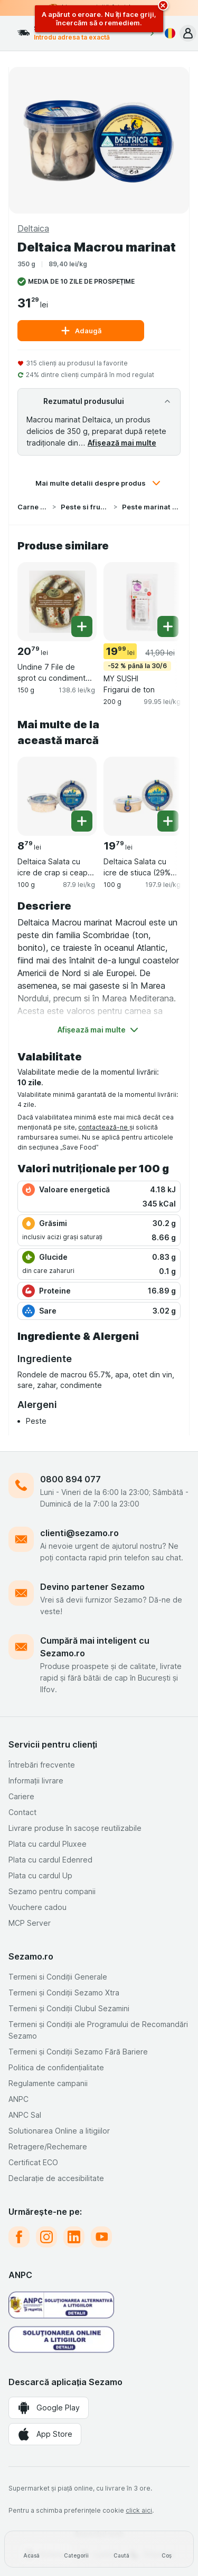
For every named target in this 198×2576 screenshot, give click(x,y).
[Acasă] (31, 2549)
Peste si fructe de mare (85, 507)
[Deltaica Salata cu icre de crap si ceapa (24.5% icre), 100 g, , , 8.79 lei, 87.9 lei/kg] (57, 796)
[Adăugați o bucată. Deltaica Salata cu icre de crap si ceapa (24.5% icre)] (81, 821)
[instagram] (46, 2236)
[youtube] (101, 2236)
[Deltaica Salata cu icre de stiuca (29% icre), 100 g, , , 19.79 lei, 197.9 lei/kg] (143, 796)
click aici (139, 2510)
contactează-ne (103, 1127)
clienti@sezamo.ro (79, 1533)
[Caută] (121, 2549)
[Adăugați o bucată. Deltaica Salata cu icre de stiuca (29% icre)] (167, 821)
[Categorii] (76, 2549)
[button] (188, 33)
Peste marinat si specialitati (151, 507)
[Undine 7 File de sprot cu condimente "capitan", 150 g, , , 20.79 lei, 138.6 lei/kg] (57, 601)
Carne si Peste (32, 507)
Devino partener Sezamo (92, 1586)
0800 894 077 (70, 1479)
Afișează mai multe (122, 442)
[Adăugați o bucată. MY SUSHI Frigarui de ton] (167, 626)
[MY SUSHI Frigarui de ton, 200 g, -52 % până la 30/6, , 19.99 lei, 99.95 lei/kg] (143, 601)
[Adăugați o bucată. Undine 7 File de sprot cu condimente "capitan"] (81, 626)
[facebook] (19, 2236)
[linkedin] (73, 2236)
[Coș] (166, 2549)
